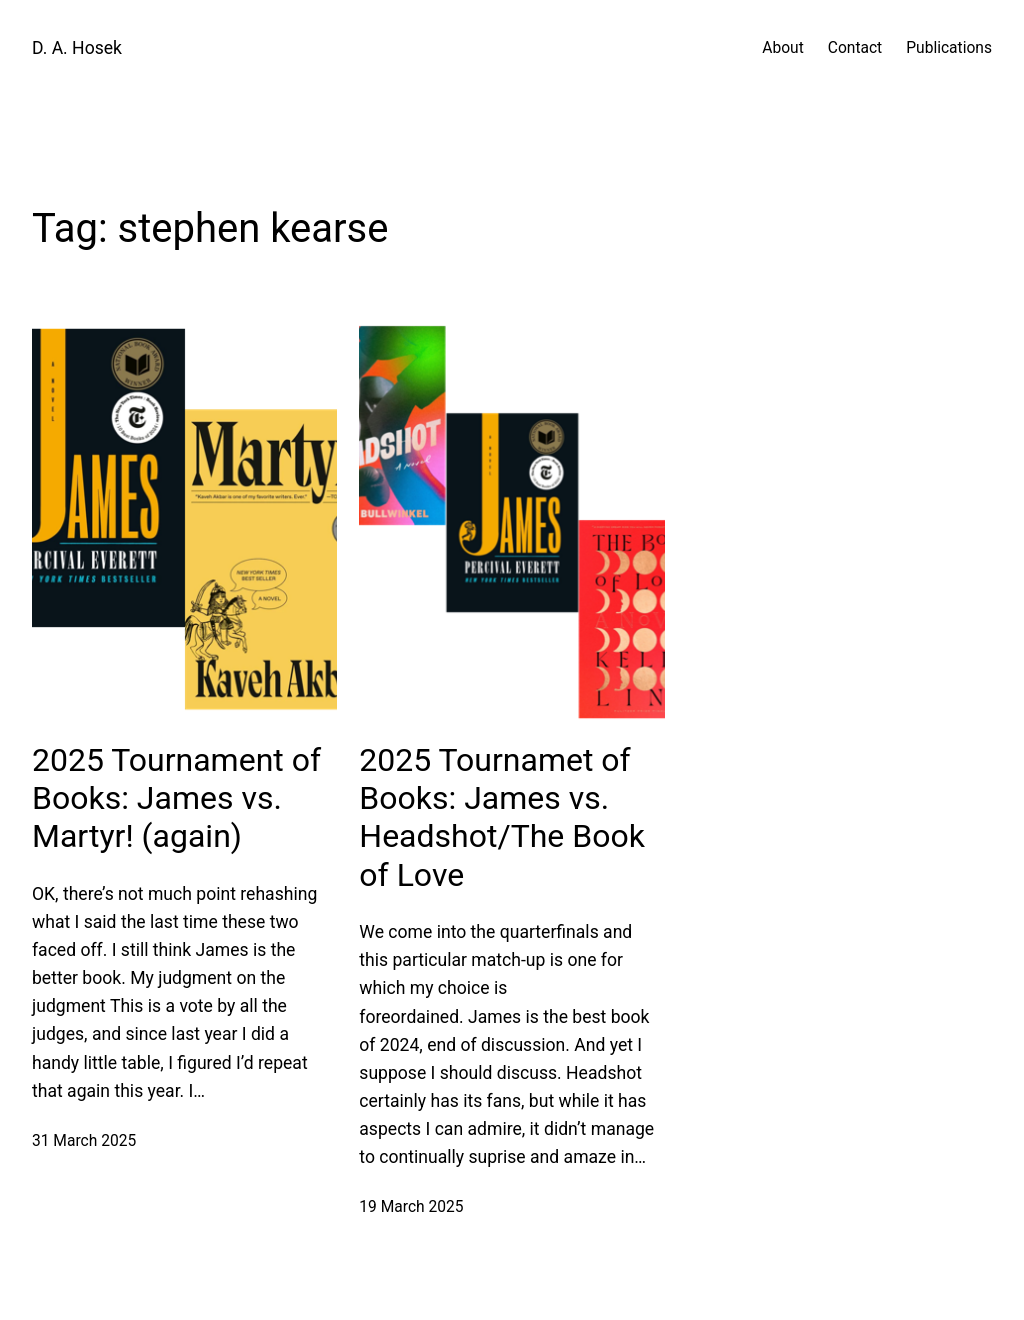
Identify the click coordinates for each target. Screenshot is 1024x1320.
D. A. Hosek (77, 48)
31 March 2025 (84, 1141)
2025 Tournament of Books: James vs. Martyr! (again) (176, 798)
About (782, 48)
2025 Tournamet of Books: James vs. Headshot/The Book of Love (502, 817)
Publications (949, 48)
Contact (855, 48)
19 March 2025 (411, 1207)
